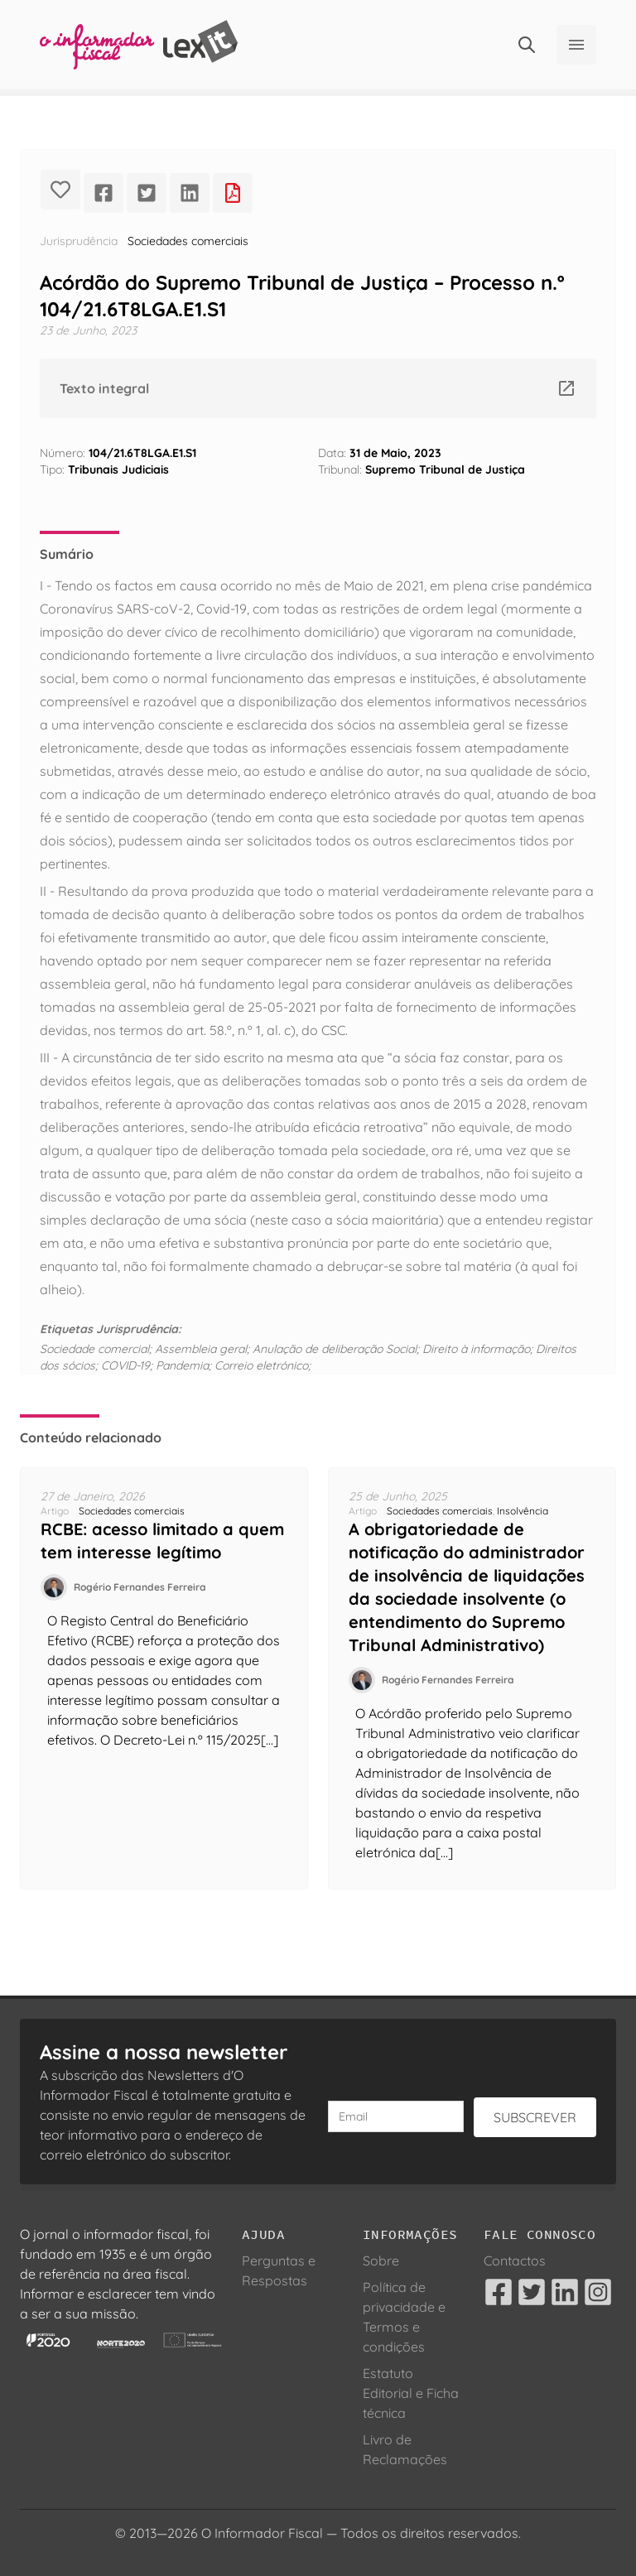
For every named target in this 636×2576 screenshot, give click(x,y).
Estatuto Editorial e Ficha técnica (411, 2393)
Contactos (515, 2260)
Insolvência (522, 1511)
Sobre (381, 2260)
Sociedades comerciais (188, 241)
